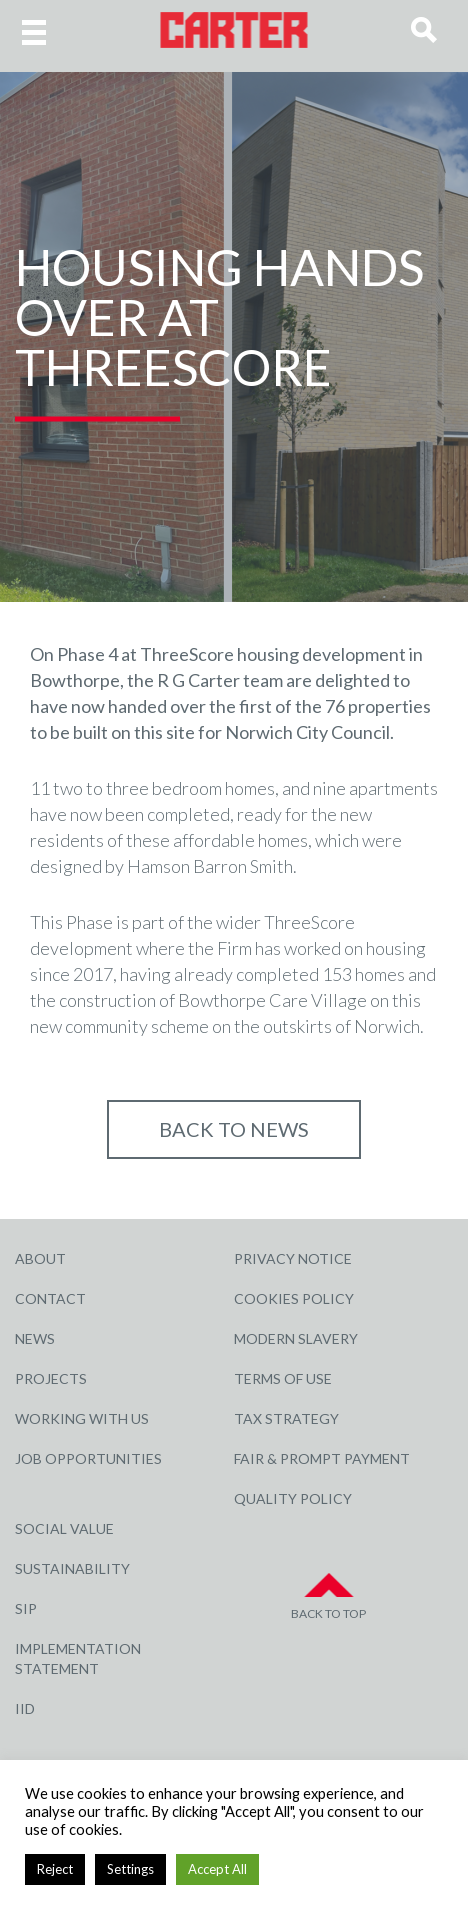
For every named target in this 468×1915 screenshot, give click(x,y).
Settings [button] (130, 1869)
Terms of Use (283, 1378)
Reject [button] (55, 1869)
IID (25, 1708)
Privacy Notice (293, 1258)
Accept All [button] (217, 1869)
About (40, 1258)
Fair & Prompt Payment (322, 1458)
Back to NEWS (234, 1129)
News (35, 1338)
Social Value (64, 1528)
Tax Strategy (286, 1418)
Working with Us (82, 1418)
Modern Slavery (296, 1338)
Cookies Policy (294, 1298)
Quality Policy (293, 1498)
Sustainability (72, 1568)
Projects (51, 1378)
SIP (26, 1608)
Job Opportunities (88, 1458)
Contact (50, 1298)
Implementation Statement (78, 1658)
